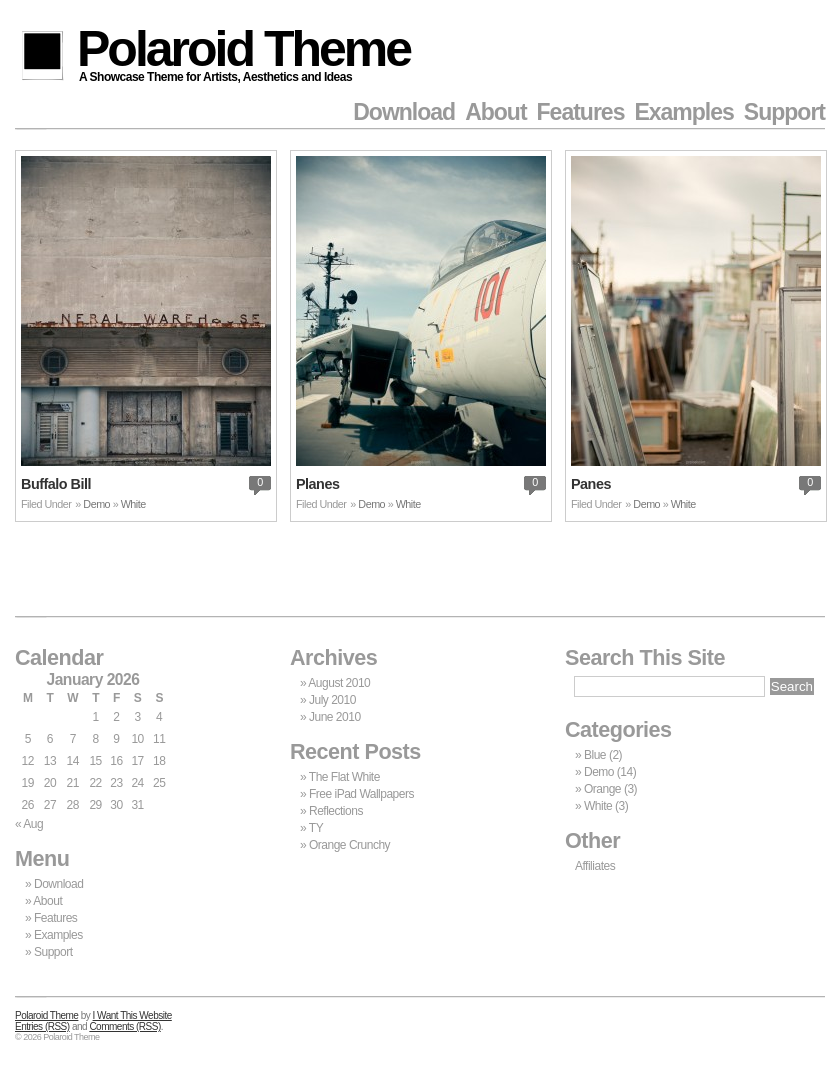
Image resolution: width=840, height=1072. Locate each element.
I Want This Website (132, 1015)
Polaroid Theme (243, 52)
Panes (591, 484)
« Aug (29, 824)
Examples (683, 112)
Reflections (336, 811)
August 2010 (339, 683)
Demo (96, 504)
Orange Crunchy (349, 845)
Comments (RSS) (124, 1026)
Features (581, 112)
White (133, 504)
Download (404, 112)
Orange (602, 789)
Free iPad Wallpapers (361, 794)
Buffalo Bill (56, 484)
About (495, 112)
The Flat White (344, 777)
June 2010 (335, 717)
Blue (595, 755)
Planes (317, 484)
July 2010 (332, 700)
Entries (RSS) (42, 1026)
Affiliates (595, 866)
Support (784, 112)
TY (316, 828)
